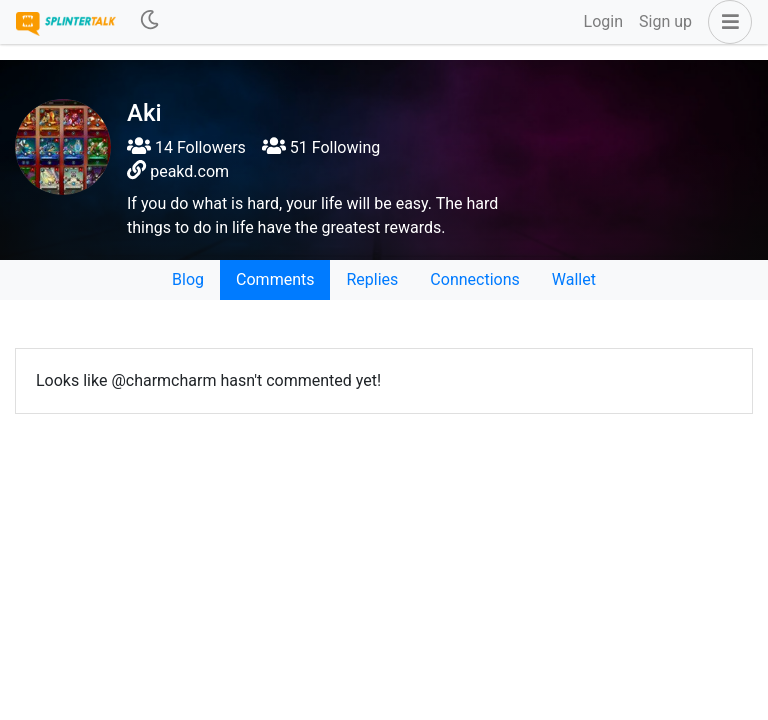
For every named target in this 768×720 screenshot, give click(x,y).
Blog (188, 279)
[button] (726, 22)
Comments (275, 279)
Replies (372, 279)
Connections (474, 279)
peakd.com (189, 171)
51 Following (321, 147)
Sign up (665, 21)
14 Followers (186, 147)
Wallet (574, 279)
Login (603, 21)
